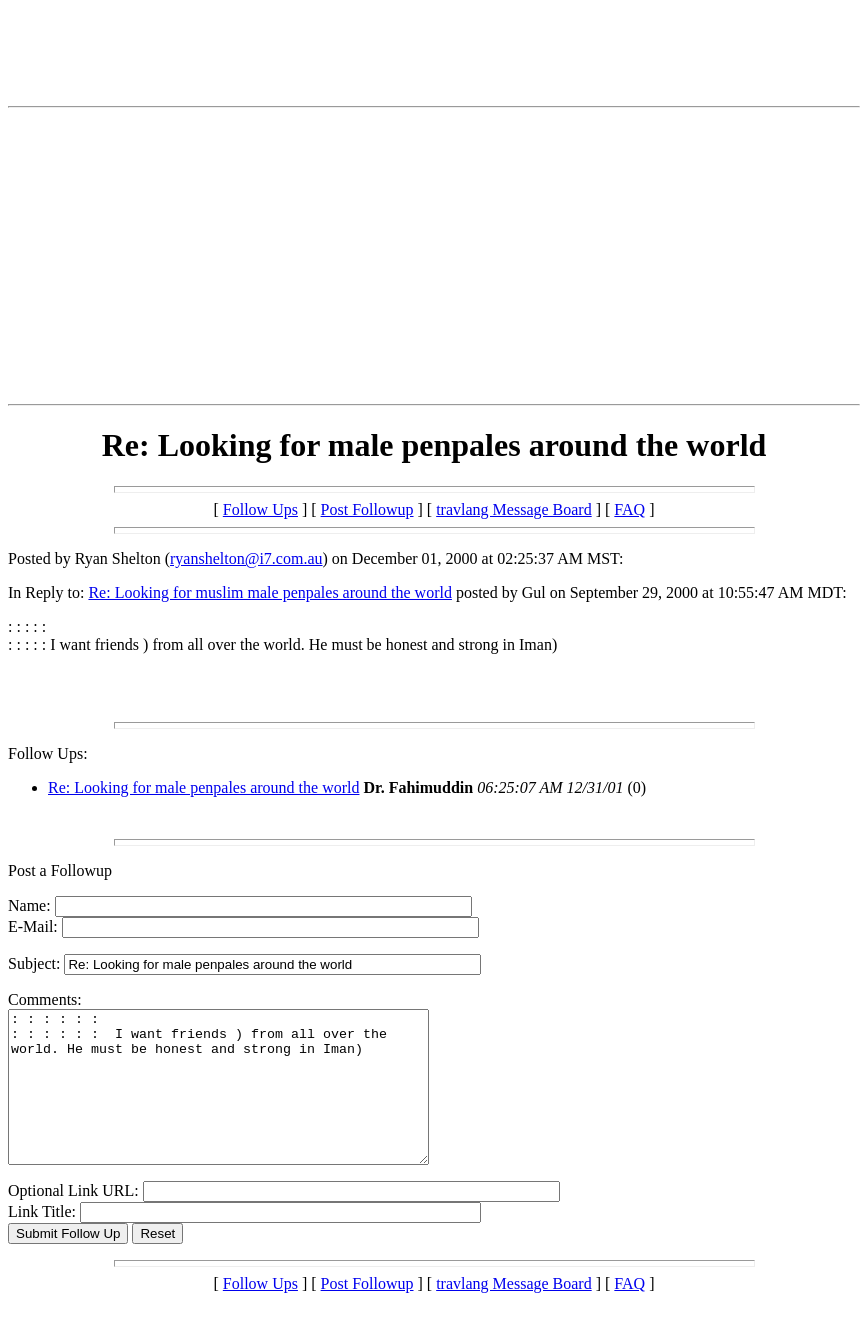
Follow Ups (260, 509)
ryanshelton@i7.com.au (246, 558)
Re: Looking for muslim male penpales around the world (269, 592)
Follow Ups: (48, 753)
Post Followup (367, 509)
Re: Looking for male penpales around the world (203, 787)
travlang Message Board (514, 509)
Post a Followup (60, 870)
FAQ (629, 509)
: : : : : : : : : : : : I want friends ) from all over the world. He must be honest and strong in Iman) (243, 1102)
